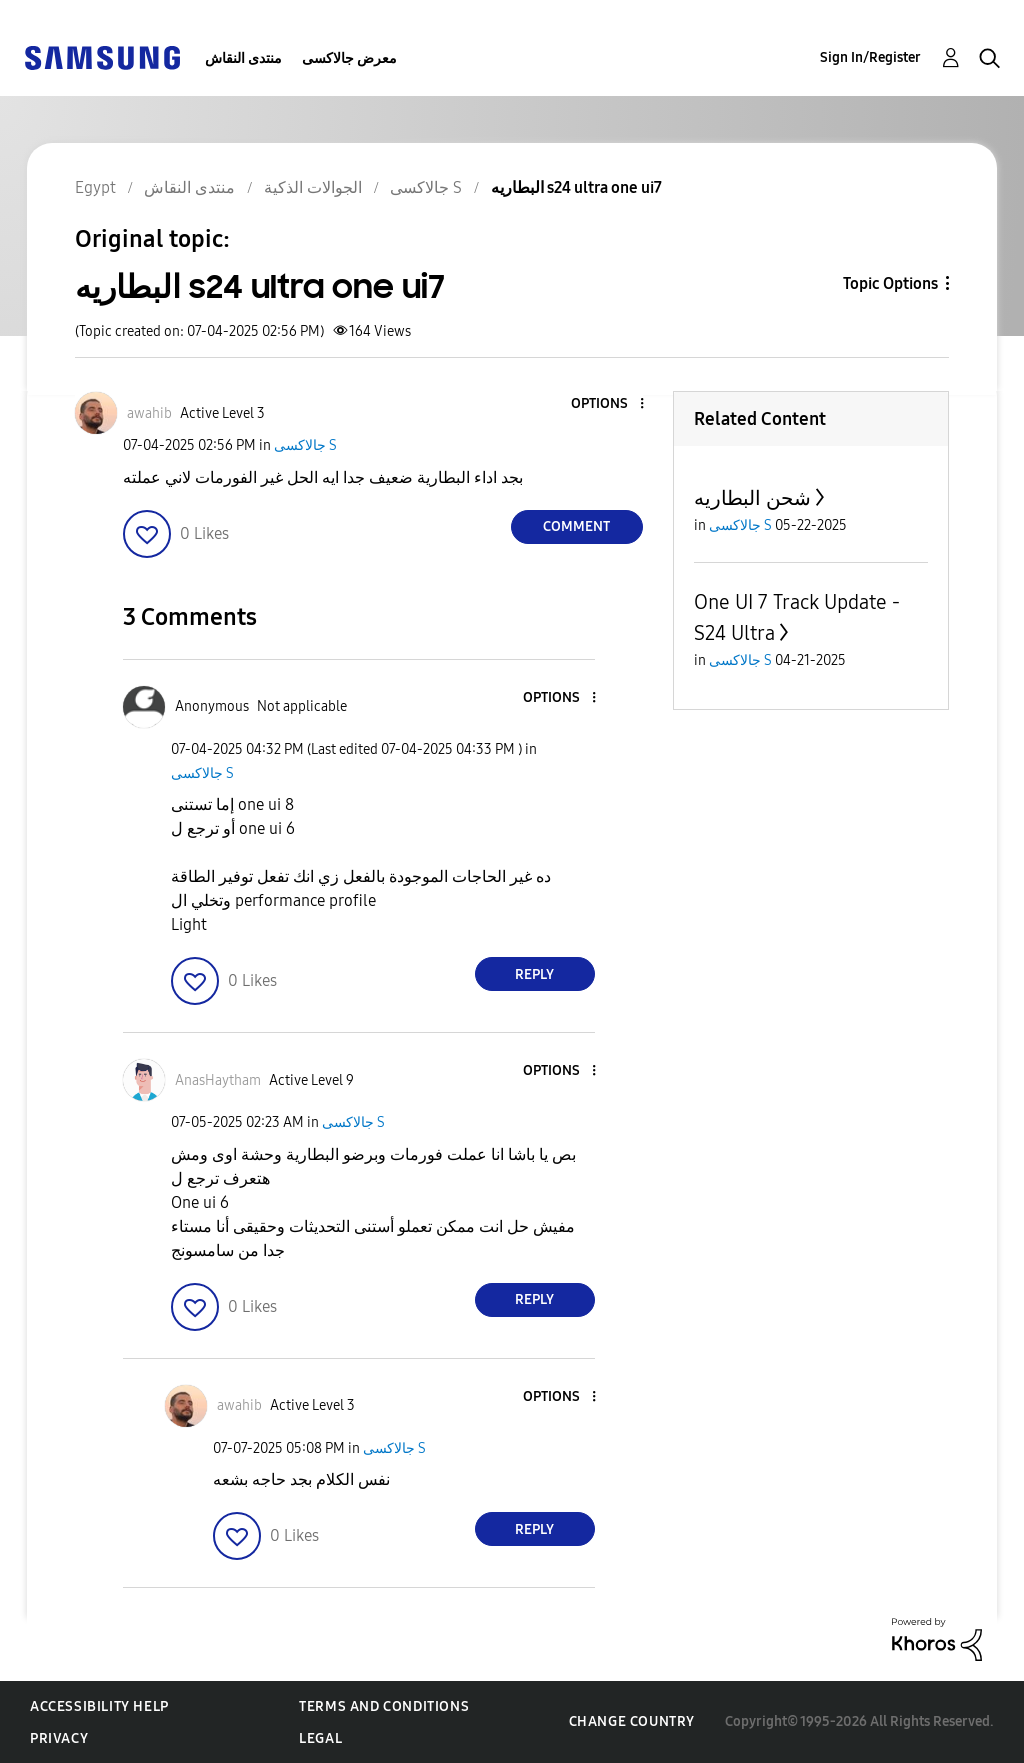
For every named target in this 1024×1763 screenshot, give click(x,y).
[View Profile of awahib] (149, 413)
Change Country (632, 1721)
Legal (320, 1738)
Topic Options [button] (890, 283)
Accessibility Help (99, 1706)
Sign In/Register (870, 57)
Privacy (59, 1738)
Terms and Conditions (384, 1706)
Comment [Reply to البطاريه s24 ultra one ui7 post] (576, 526)
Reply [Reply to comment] (534, 974)
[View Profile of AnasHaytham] (218, 1080)
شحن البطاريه (752, 498)
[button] (608, 404)
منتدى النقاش (243, 58)
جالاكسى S (305, 445)
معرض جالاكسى (349, 58)
